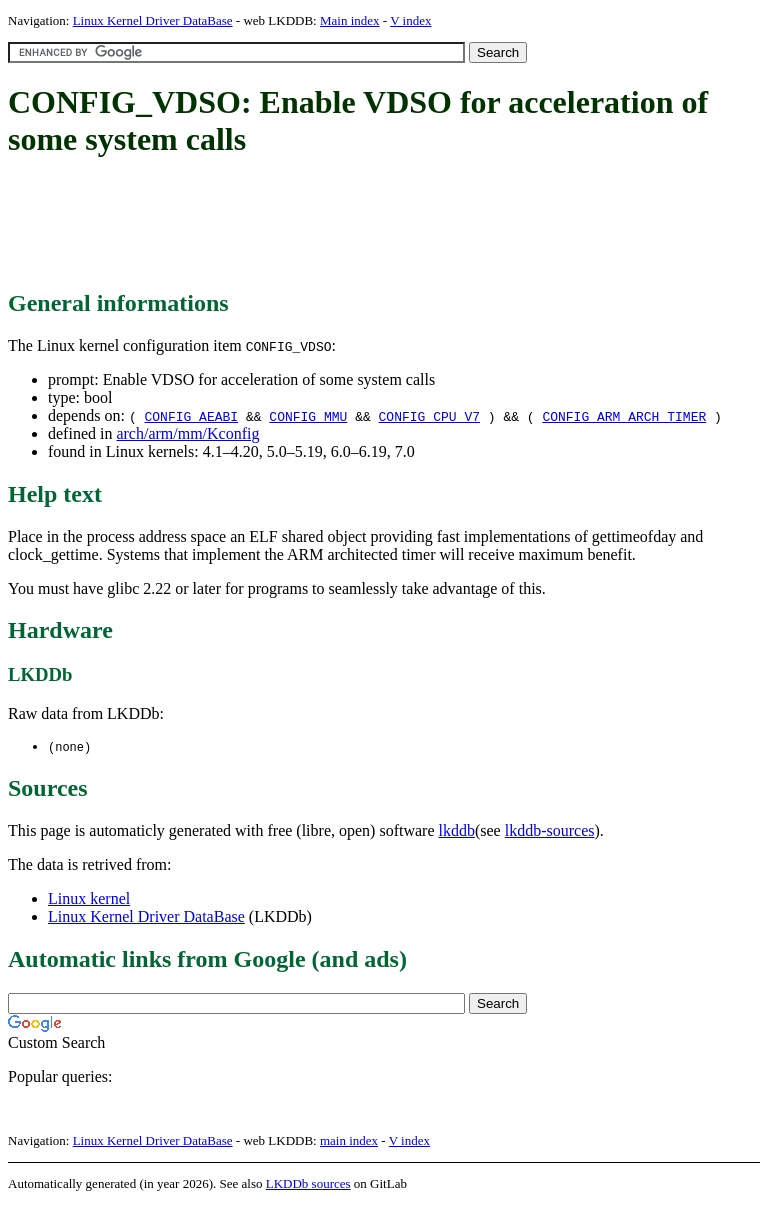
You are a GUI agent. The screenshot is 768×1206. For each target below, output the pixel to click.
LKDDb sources (308, 1184)
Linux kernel (89, 899)
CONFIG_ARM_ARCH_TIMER (624, 416)
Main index (350, 20)
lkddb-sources (550, 831)
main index (349, 1141)
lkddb (457, 831)
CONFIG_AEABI (191, 416)
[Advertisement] (372, 225)
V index (410, 20)
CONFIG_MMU (308, 416)
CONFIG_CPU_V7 (429, 416)
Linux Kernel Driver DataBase (153, 20)
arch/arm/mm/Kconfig (187, 433)
